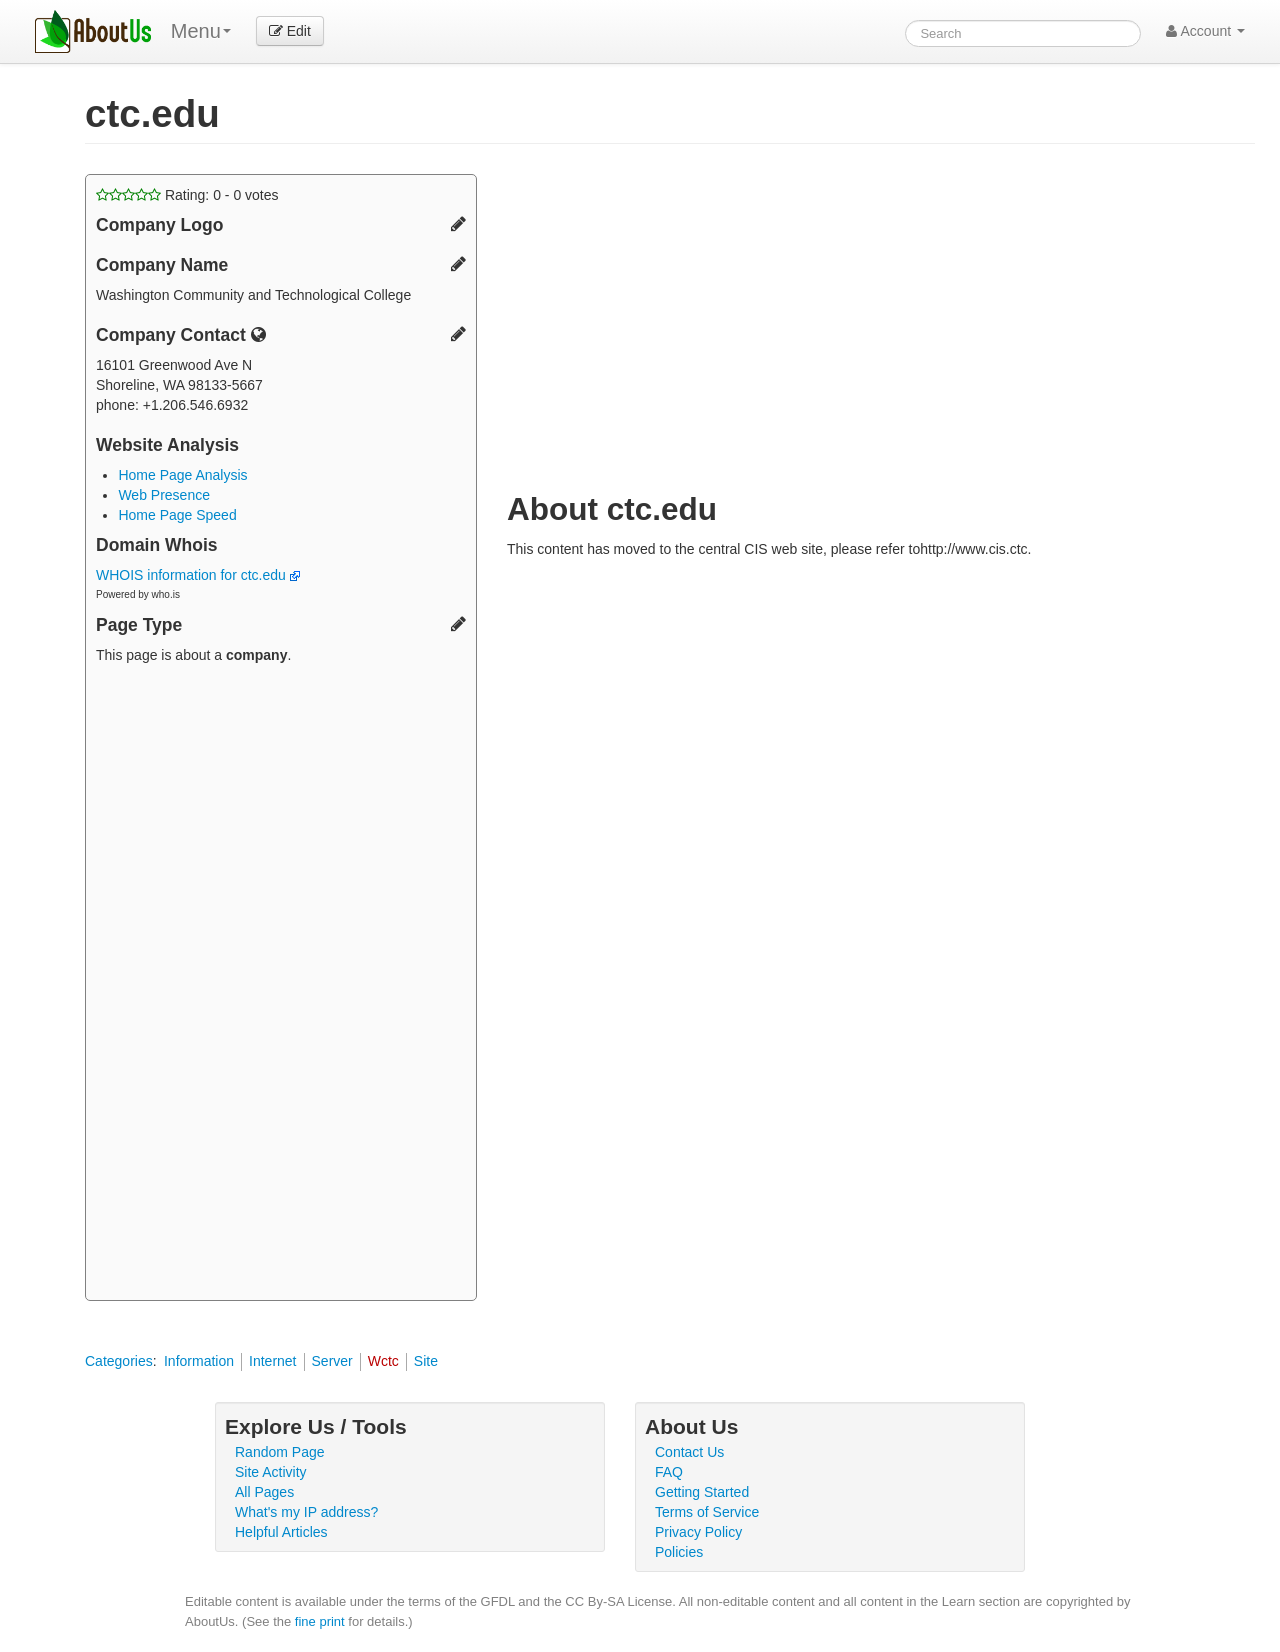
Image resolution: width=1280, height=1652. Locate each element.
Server (332, 1361)
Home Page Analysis (182, 475)
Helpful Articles (281, 1532)
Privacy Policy (698, 1532)
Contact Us (689, 1452)
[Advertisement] (281, 985)
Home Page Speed (177, 515)
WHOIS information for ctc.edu (198, 575)
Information (199, 1361)
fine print (320, 1621)
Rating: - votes (187, 195)
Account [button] (1205, 31)
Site (426, 1361)
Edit (290, 31)
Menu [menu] (201, 31)
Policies (679, 1552)
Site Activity (271, 1472)
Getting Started (702, 1492)
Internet (272, 1361)
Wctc (383, 1361)
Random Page (280, 1452)
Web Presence (164, 495)
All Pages (264, 1492)
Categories (119, 1361)
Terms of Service (707, 1512)
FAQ (669, 1472)
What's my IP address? (306, 1512)
